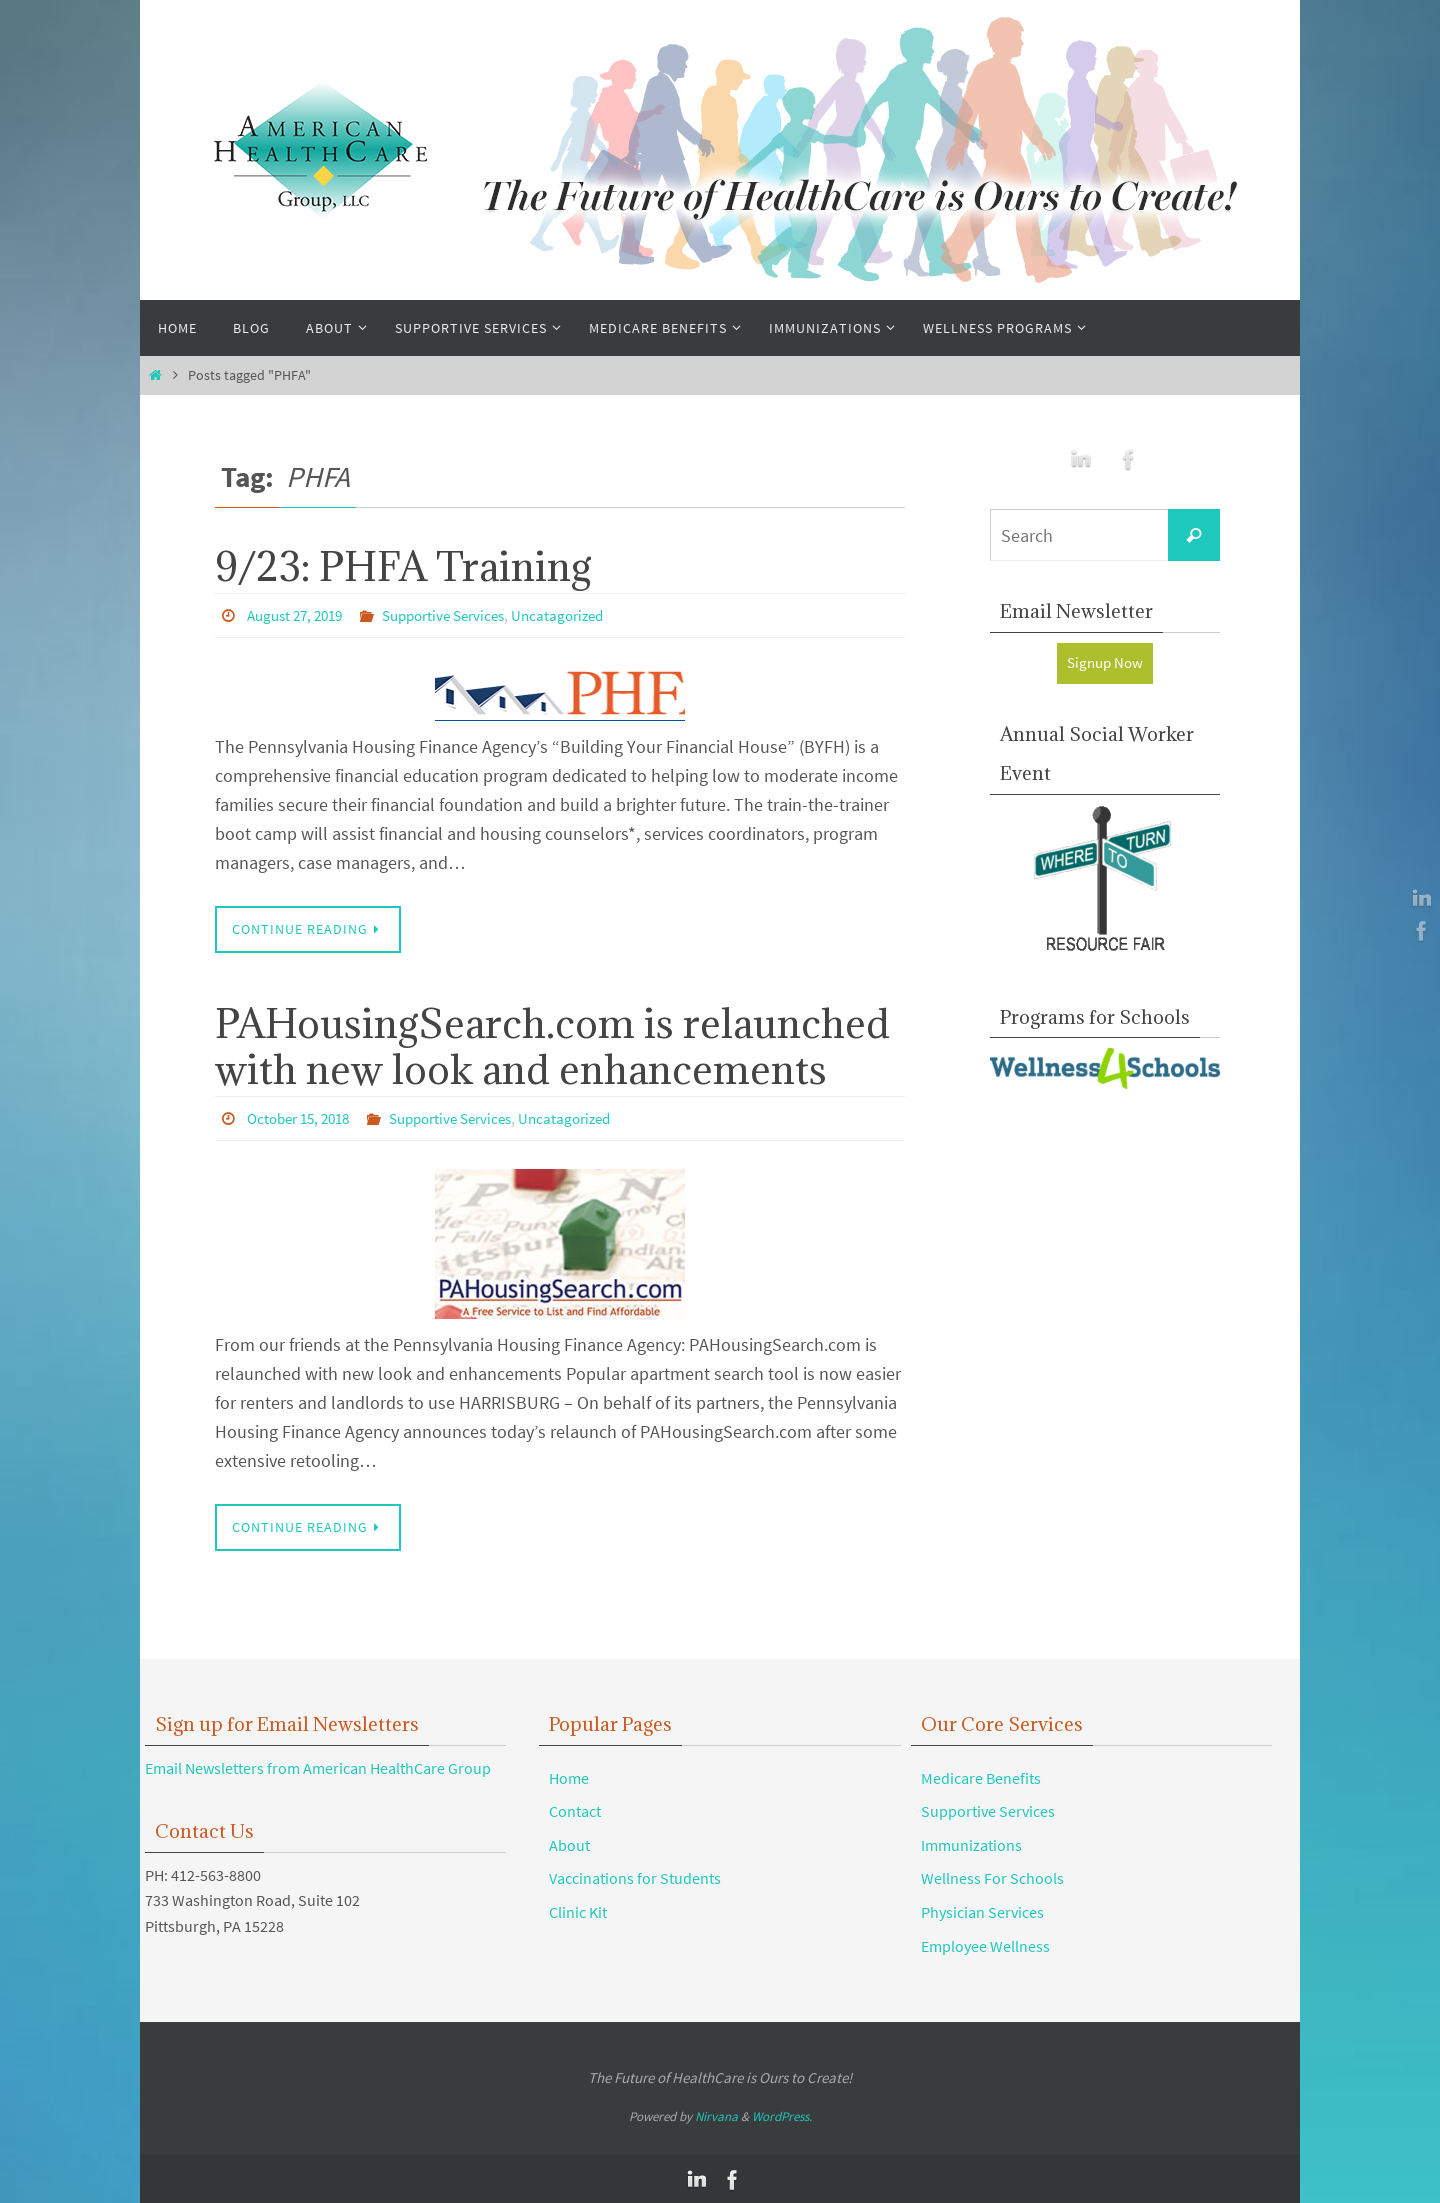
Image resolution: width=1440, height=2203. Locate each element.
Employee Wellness (985, 1945)
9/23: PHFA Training (403, 566)
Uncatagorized (582, 615)
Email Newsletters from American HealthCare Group (318, 1767)
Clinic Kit (578, 1911)
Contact (575, 1810)
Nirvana (716, 2115)
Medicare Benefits (981, 1777)
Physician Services (982, 1911)
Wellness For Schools (992, 1877)
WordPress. (782, 2115)
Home (569, 1777)
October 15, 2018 (303, 1118)
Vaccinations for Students (635, 1877)
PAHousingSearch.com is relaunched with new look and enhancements (552, 1046)
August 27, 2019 (299, 615)
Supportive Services (459, 615)
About (569, 1844)
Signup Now (1105, 663)
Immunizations (971, 1844)
